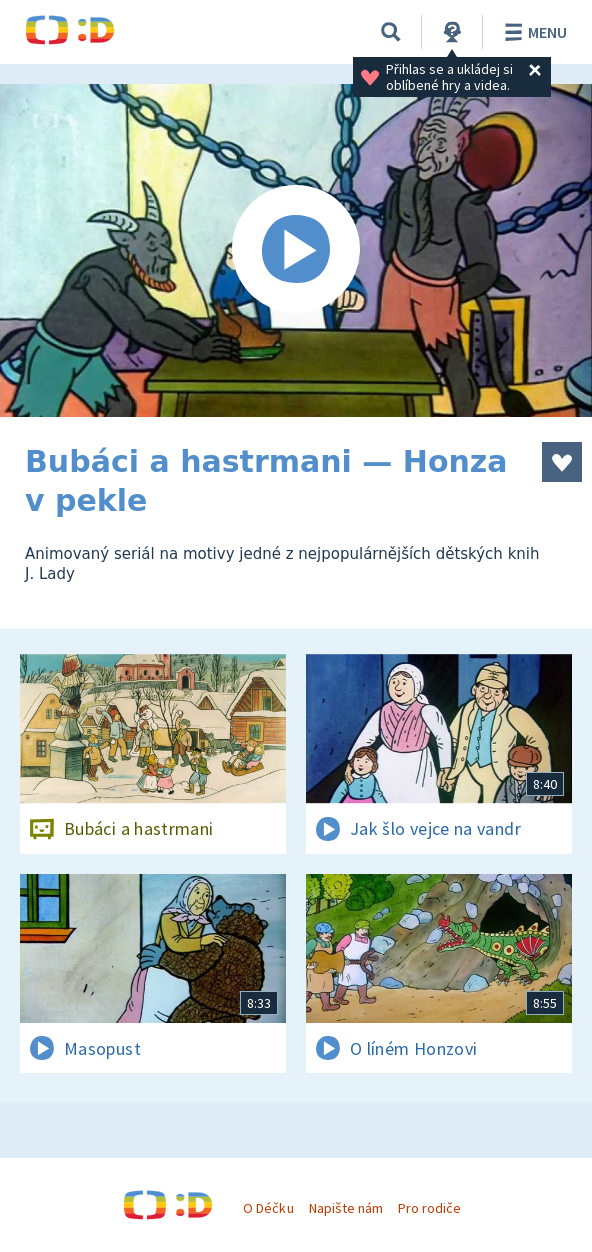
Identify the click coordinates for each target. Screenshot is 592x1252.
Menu (532, 32)
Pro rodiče (429, 1208)
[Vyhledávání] (391, 32)
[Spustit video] (296, 250)
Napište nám (346, 1208)
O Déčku (268, 1208)
